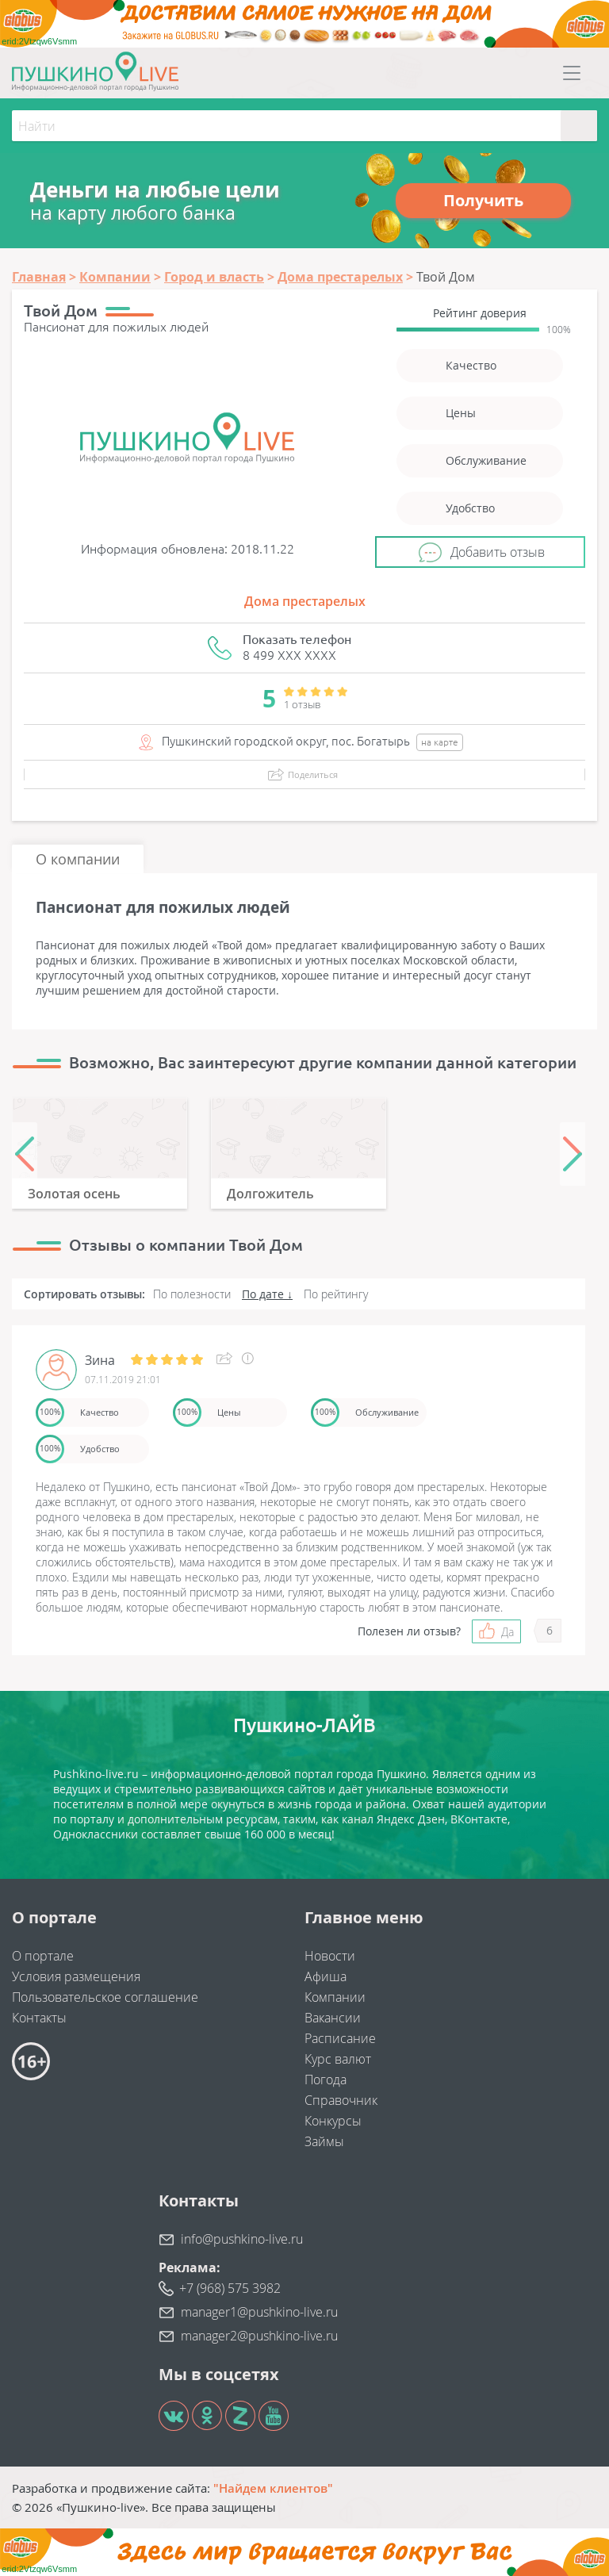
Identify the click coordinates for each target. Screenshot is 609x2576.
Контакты (39, 2017)
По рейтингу (336, 1293)
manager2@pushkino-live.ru (259, 2335)
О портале (43, 1956)
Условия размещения (76, 1976)
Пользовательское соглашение (105, 1997)
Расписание (340, 2038)
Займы (324, 2141)
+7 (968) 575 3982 (230, 2288)
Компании (335, 1997)
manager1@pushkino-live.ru (259, 2312)
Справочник (340, 2100)
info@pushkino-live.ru (242, 2239)
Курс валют (337, 2059)
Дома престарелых (305, 601)
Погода (325, 2079)
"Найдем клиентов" (273, 2488)
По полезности (192, 1293)
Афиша (325, 1976)
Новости (329, 1956)
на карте (439, 742)
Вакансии (332, 2017)
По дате (263, 1293)
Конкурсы (333, 2120)
